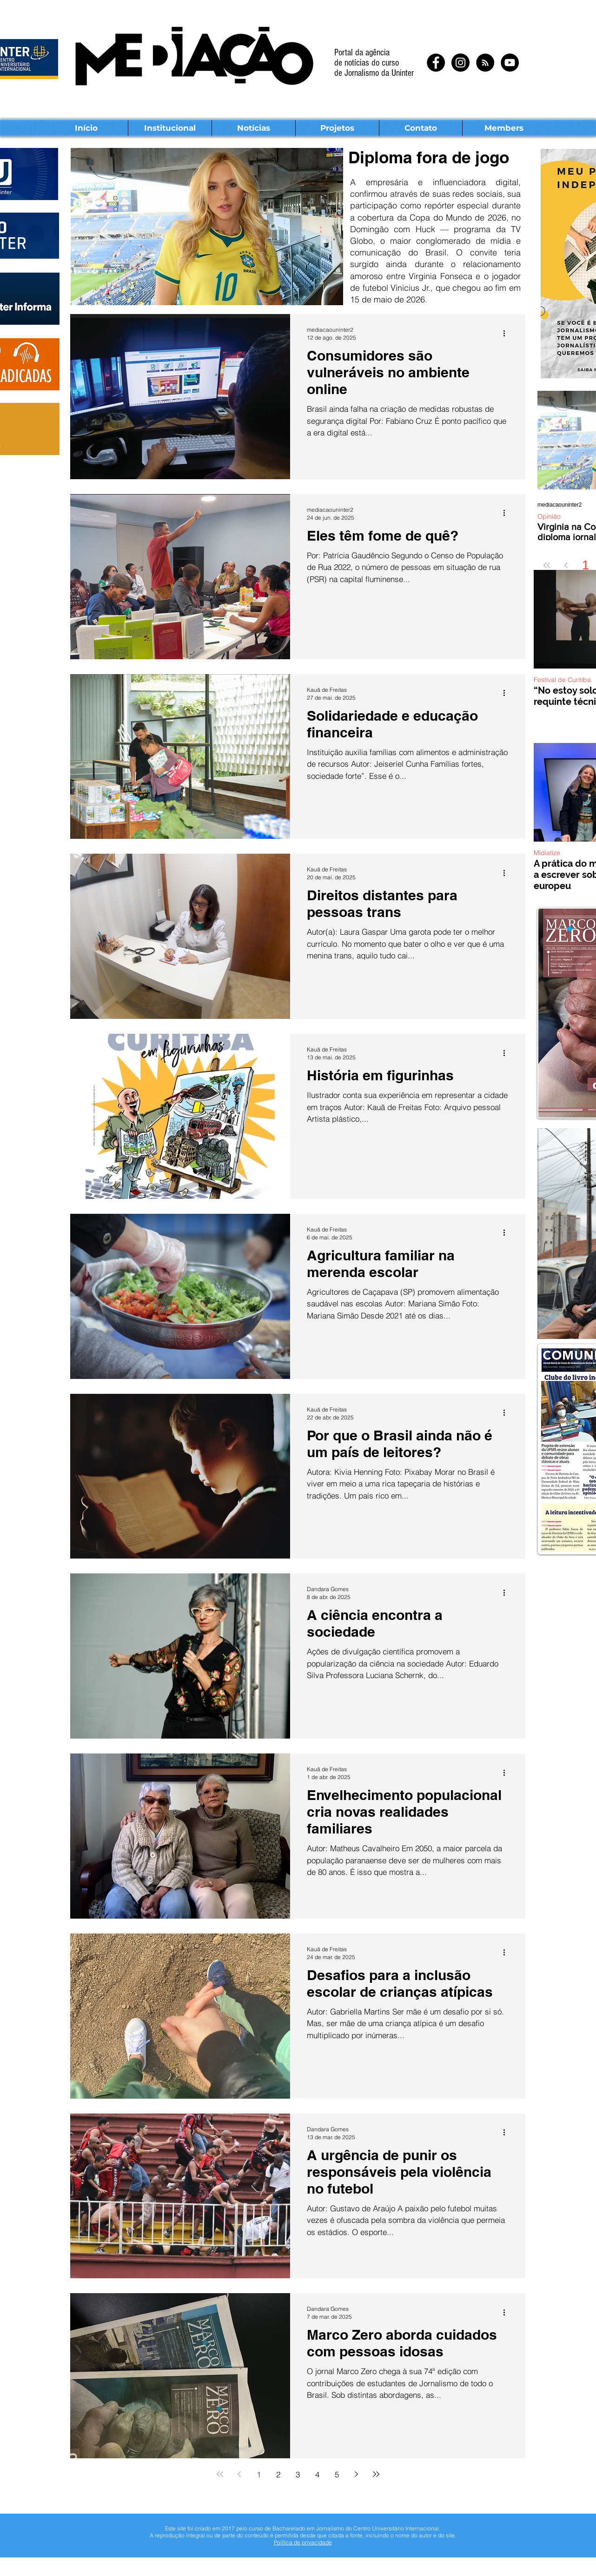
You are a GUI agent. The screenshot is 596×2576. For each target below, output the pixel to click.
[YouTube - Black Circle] (510, 63)
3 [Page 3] (298, 2474)
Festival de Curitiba (562, 680)
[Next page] (356, 2474)
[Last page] (376, 2474)
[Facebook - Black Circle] (436, 63)
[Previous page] (566, 565)
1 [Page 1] (585, 565)
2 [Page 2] (278, 2474)
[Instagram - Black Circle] (460, 63)
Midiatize (547, 853)
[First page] (546, 565)
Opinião (549, 517)
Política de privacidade (303, 2542)
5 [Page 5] (337, 2474)
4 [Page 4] (317, 2474)
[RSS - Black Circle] (485, 63)
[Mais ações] (507, 333)
